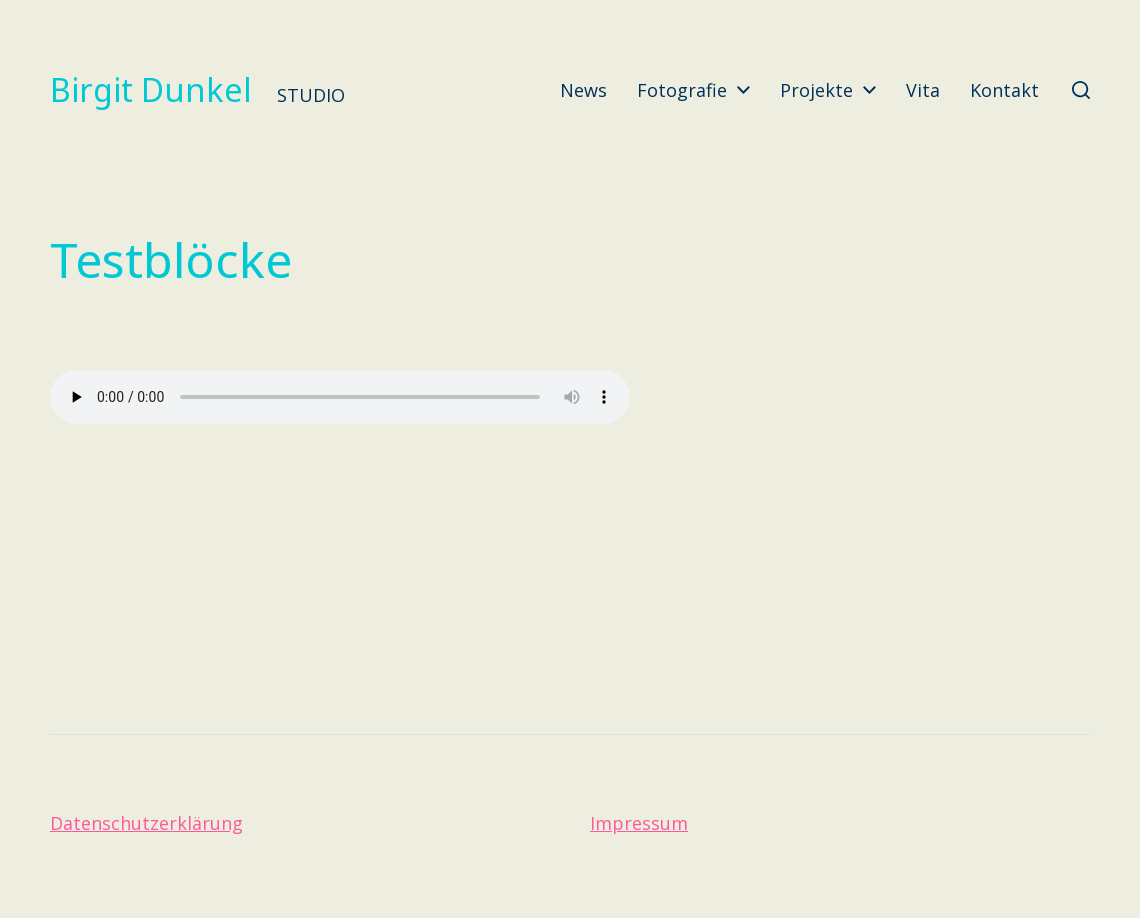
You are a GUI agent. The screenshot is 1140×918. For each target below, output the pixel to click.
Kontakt (1004, 90)
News (583, 90)
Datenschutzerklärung (146, 823)
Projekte (816, 90)
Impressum (639, 823)
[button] (1081, 90)
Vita (923, 90)
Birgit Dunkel (151, 90)
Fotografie (682, 90)
